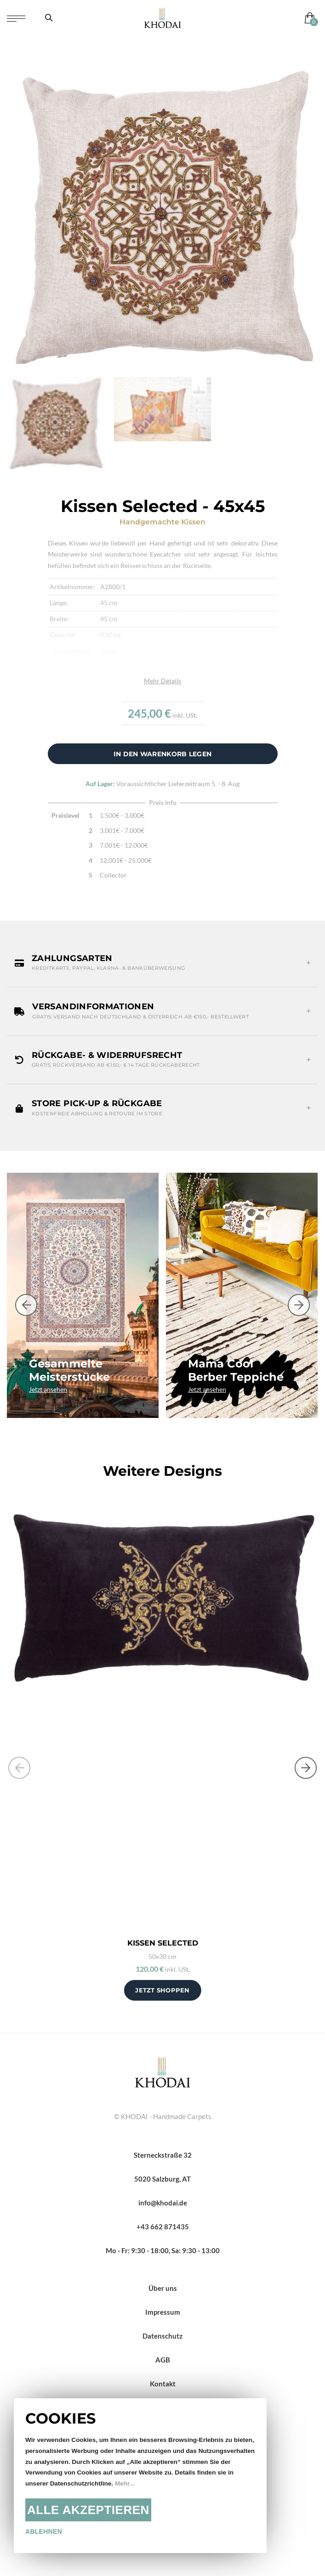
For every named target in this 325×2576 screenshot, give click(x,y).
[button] (162, 962)
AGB (162, 2360)
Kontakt (163, 2383)
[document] (140, 2476)
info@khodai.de (162, 2203)
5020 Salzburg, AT (162, 2179)
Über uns (162, 2288)
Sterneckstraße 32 (163, 2155)
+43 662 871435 (163, 2226)
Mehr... (125, 2483)
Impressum (162, 2312)
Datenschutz (162, 2336)
